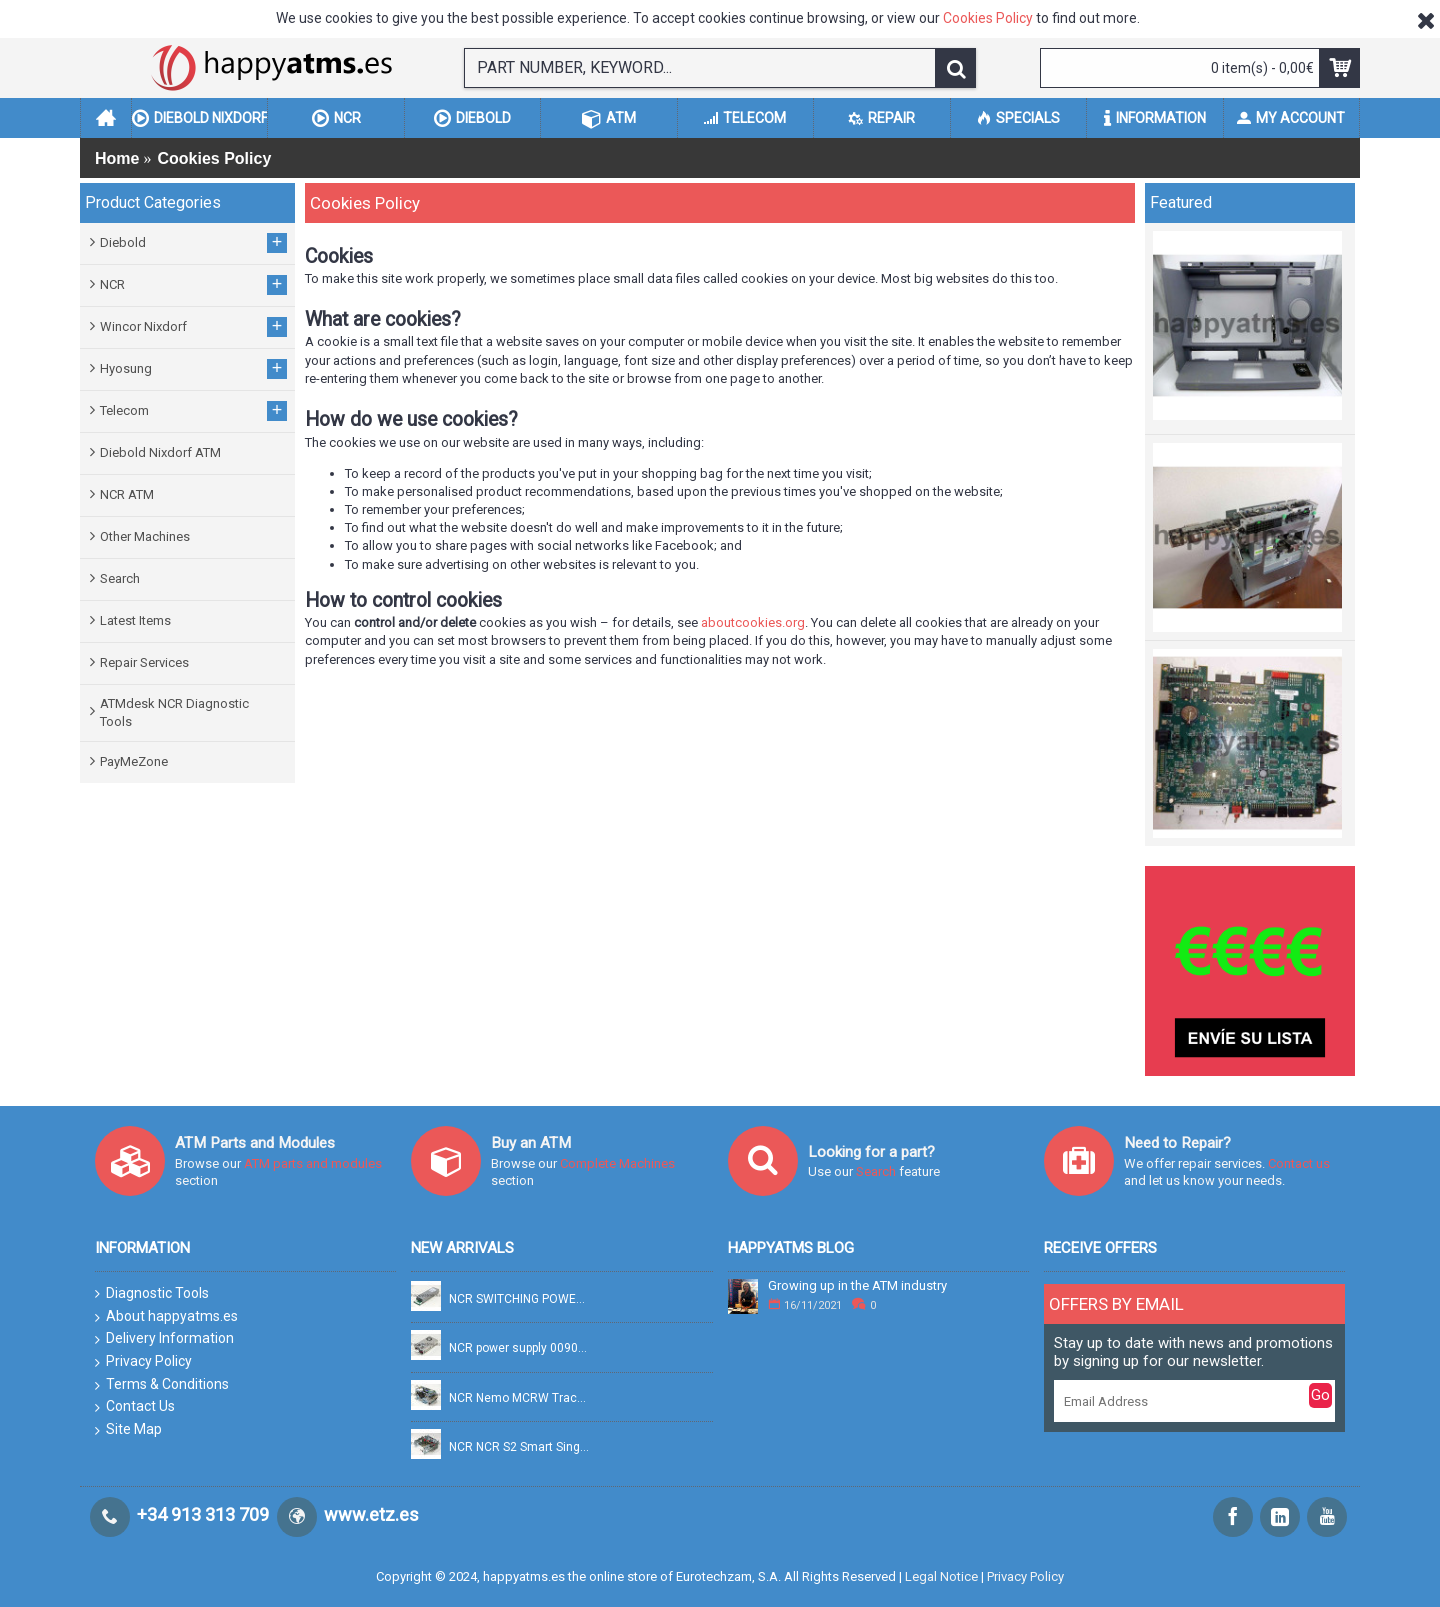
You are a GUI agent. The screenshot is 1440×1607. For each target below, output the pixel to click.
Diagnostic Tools (152, 1293)
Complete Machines (617, 1163)
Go (1320, 1395)
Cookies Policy (988, 18)
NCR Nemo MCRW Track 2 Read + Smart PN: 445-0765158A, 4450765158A (520, 1398)
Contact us (1299, 1163)
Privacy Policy (143, 1362)
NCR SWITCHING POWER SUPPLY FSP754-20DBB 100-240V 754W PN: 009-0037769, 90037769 (520, 1299)
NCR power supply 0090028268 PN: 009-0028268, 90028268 (520, 1348)
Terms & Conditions (162, 1385)
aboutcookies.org (753, 622)
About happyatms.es (166, 1317)
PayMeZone (134, 761)
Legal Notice (941, 1576)
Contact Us (135, 1407)
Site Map (128, 1430)
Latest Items (135, 620)
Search (120, 578)
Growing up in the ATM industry (857, 1286)
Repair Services (144, 662)
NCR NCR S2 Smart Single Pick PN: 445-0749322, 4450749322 (520, 1447)
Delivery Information (164, 1339)
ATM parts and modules (313, 1163)
